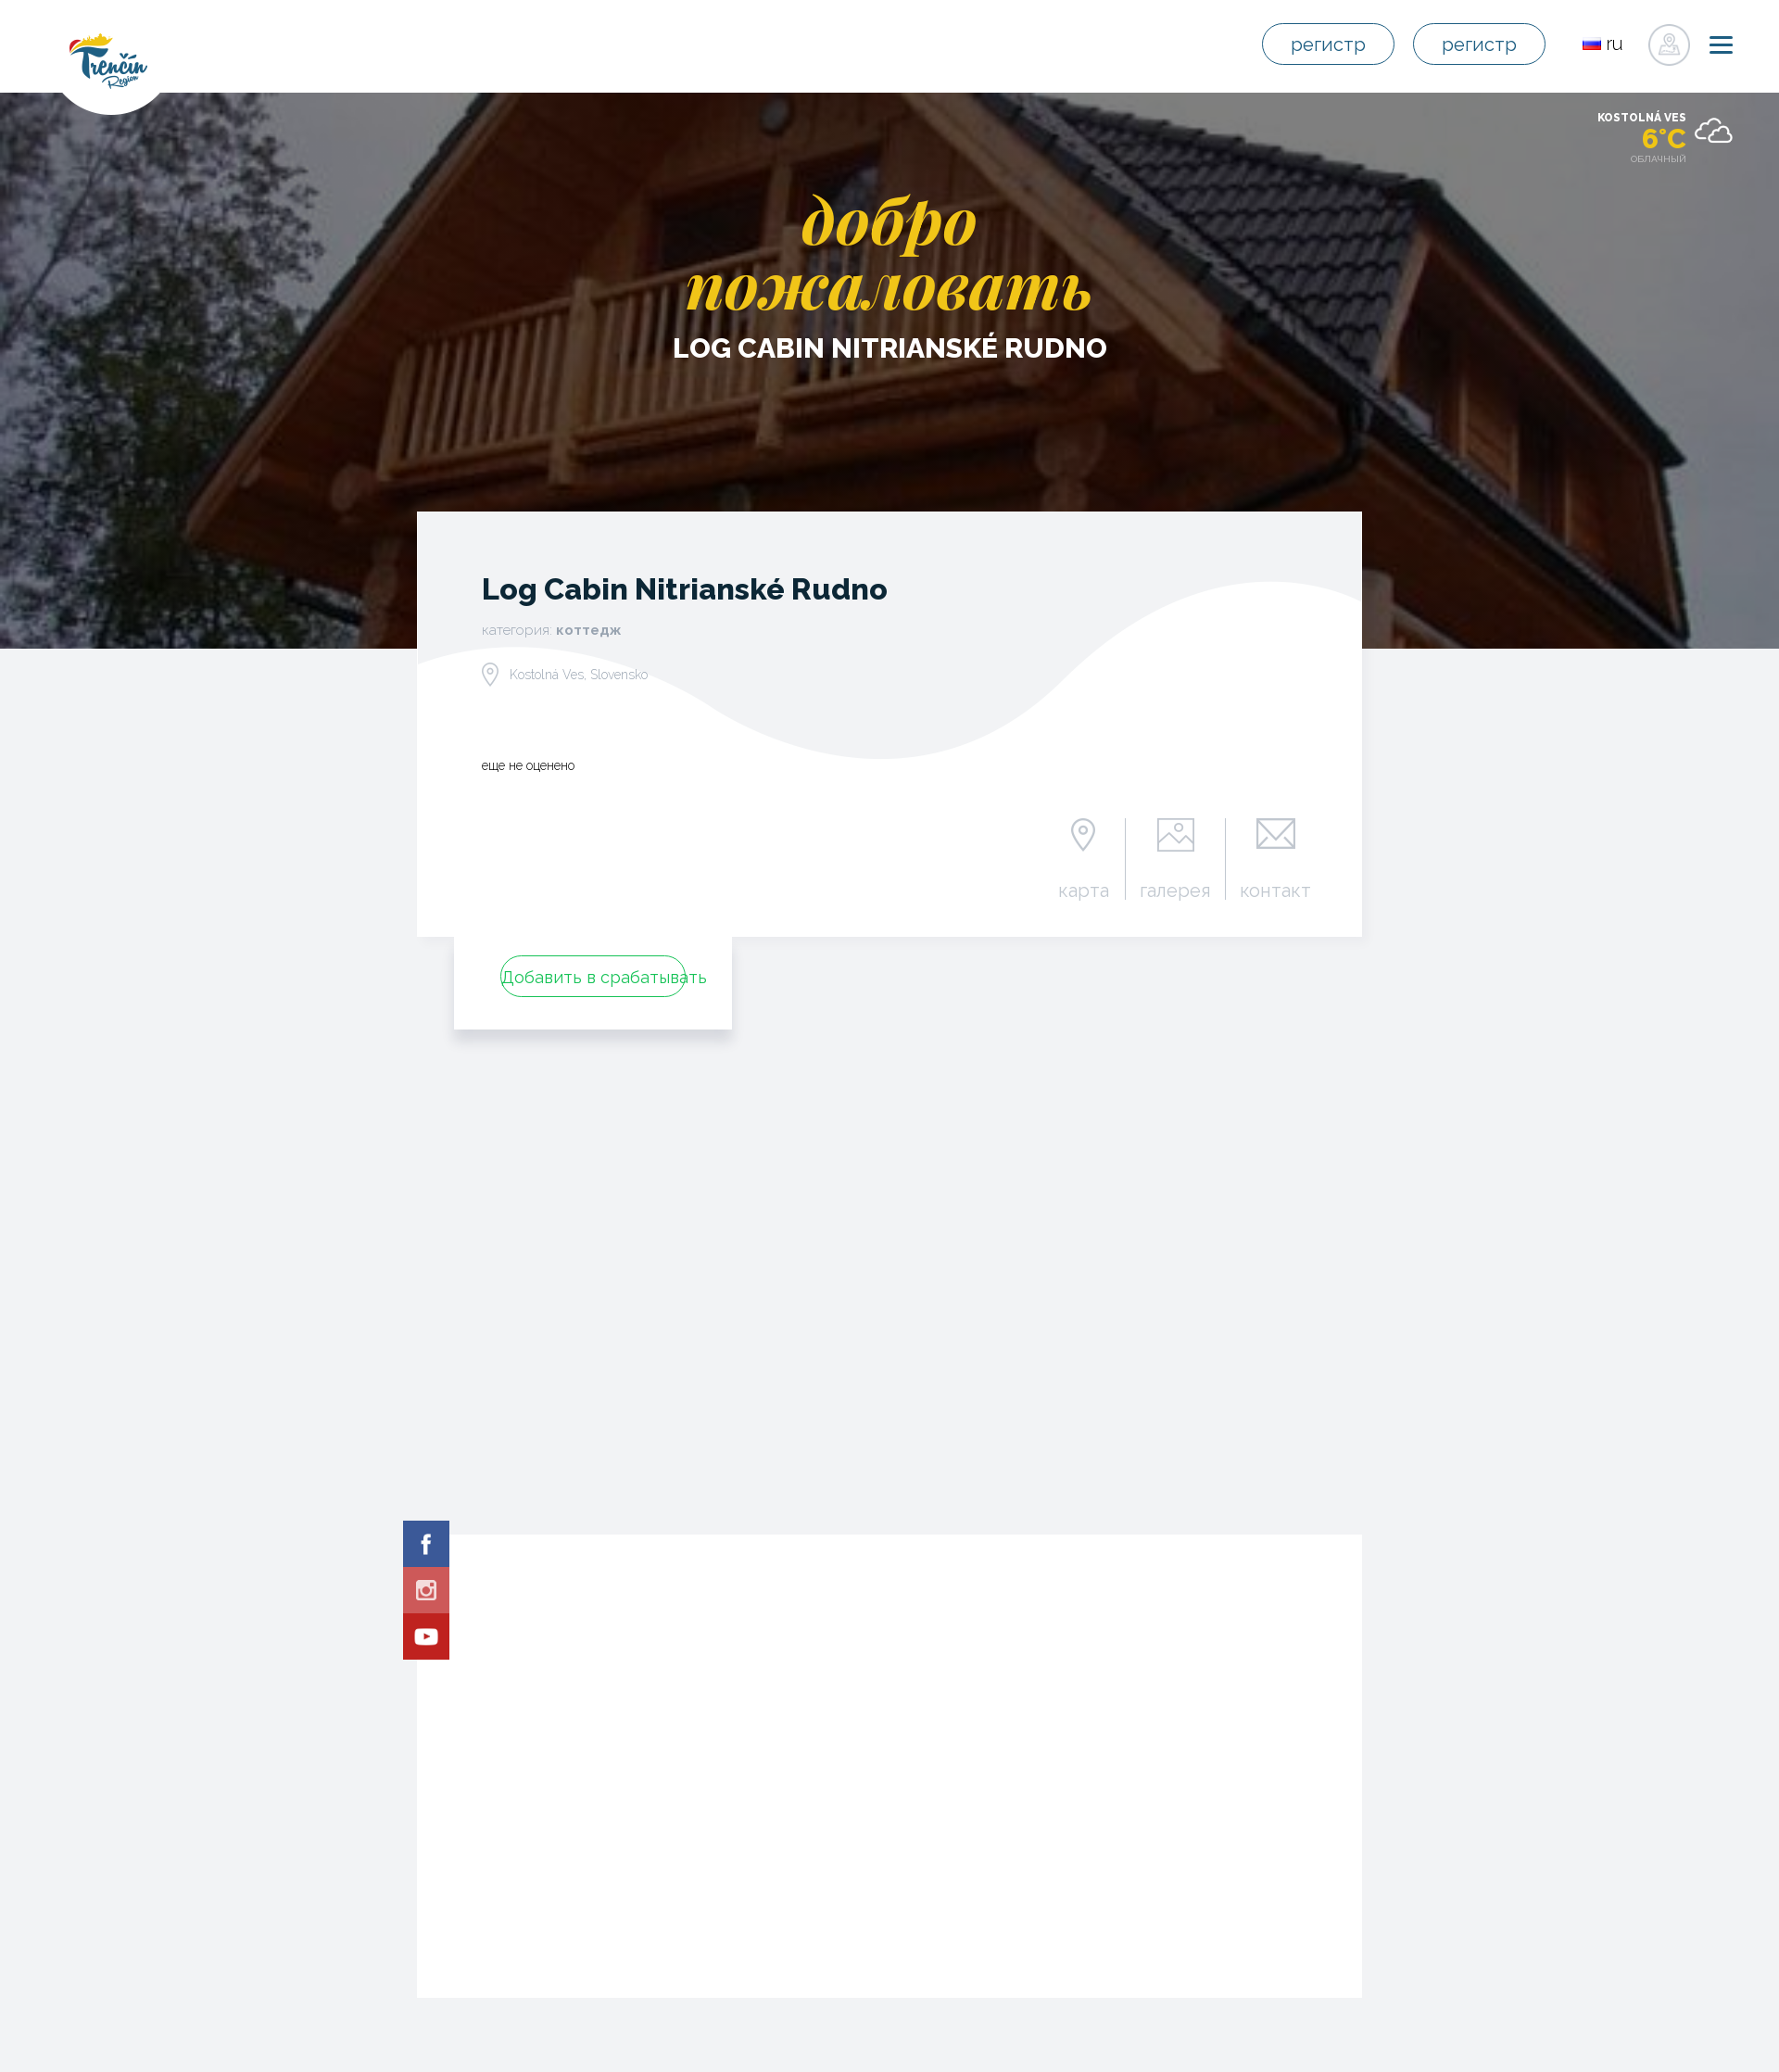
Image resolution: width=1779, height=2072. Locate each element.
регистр (1328, 44)
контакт (1275, 889)
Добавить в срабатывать (593, 977)
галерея (1175, 889)
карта (1083, 889)
